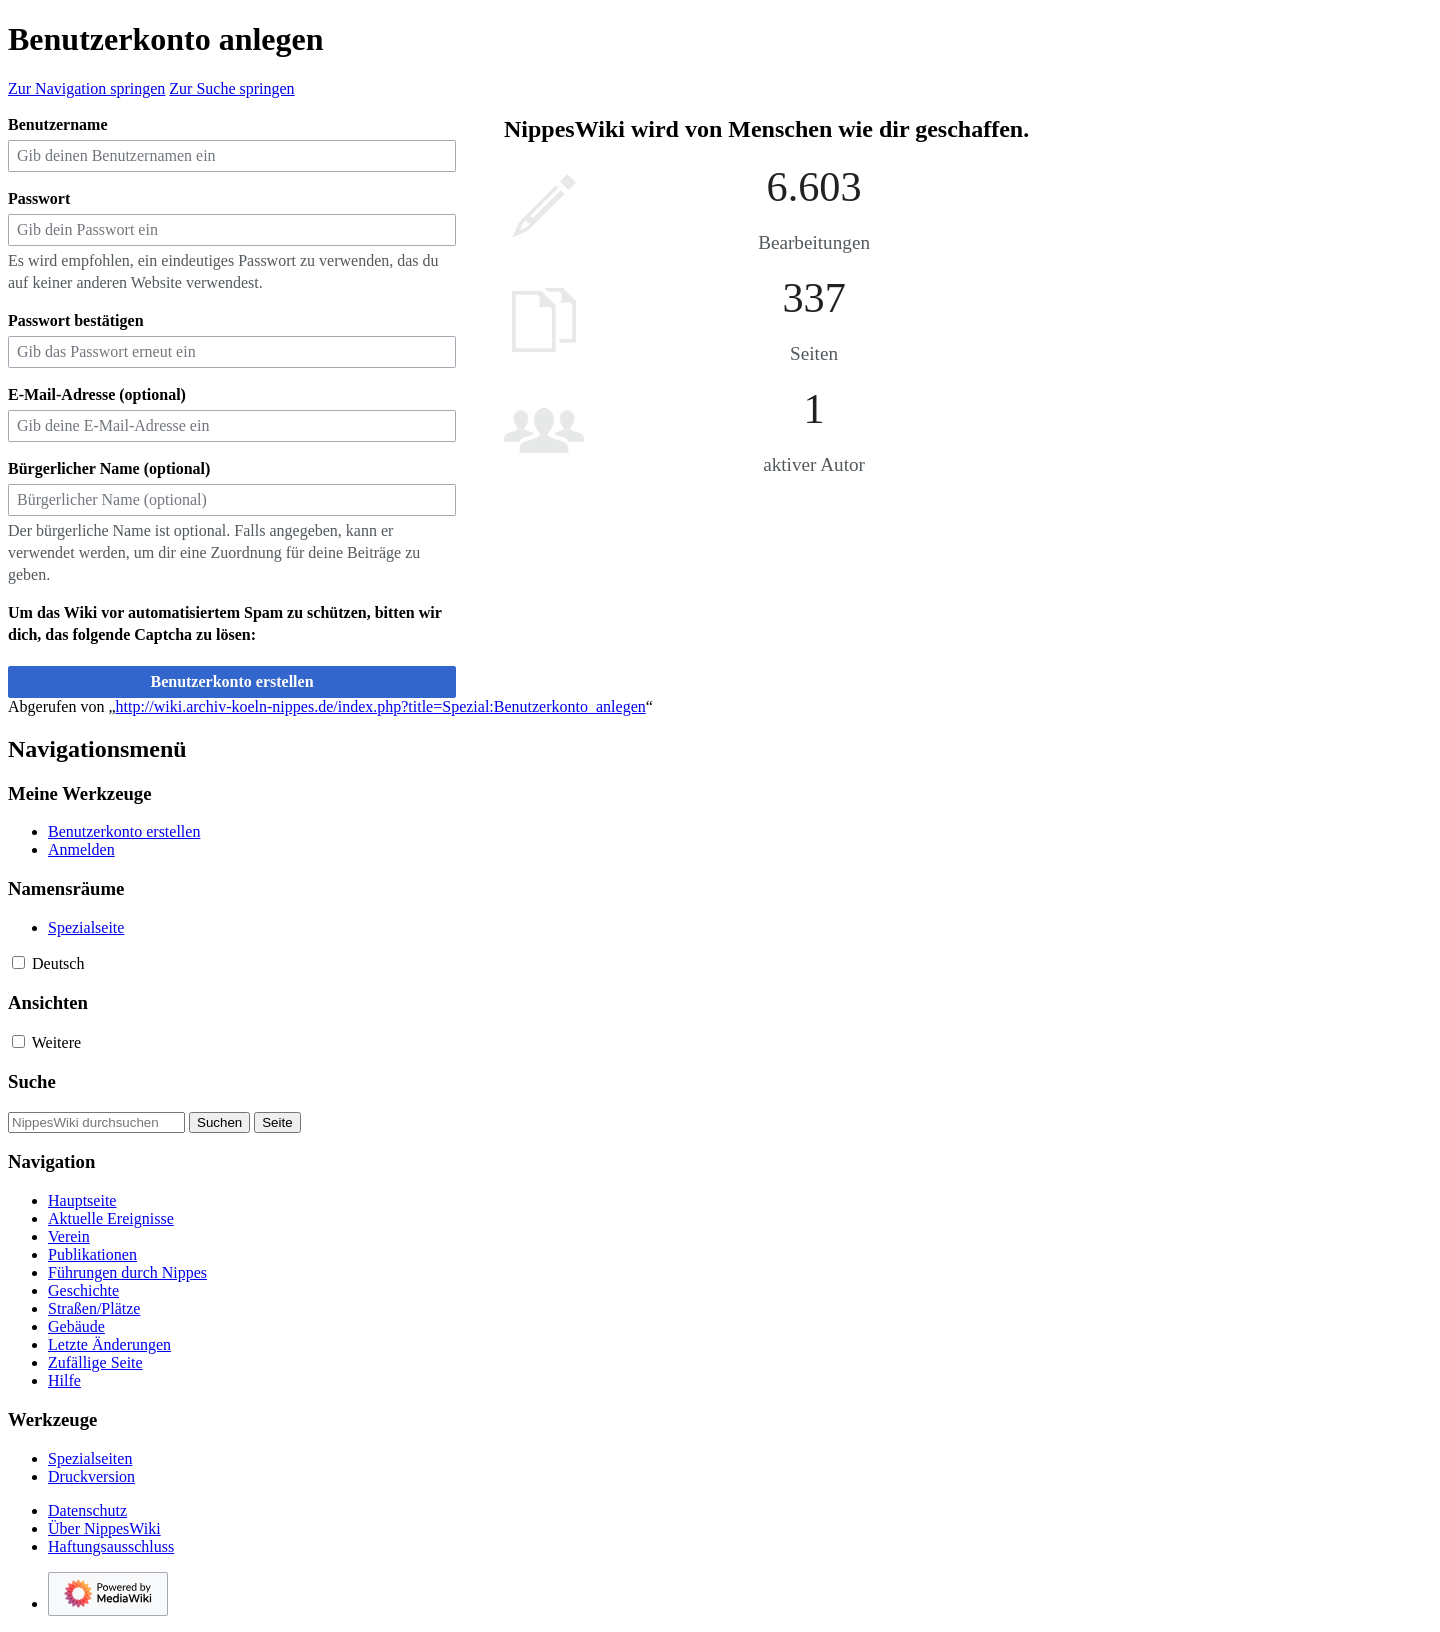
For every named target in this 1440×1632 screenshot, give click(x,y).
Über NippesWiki (104, 1528)
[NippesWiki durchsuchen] (96, 1122)
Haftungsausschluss (111, 1546)
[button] (18, 962)
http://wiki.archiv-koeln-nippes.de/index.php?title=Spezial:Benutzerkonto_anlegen (381, 706)
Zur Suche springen (231, 88)
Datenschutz (87, 1510)
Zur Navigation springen (86, 88)
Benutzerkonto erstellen (231, 681)
